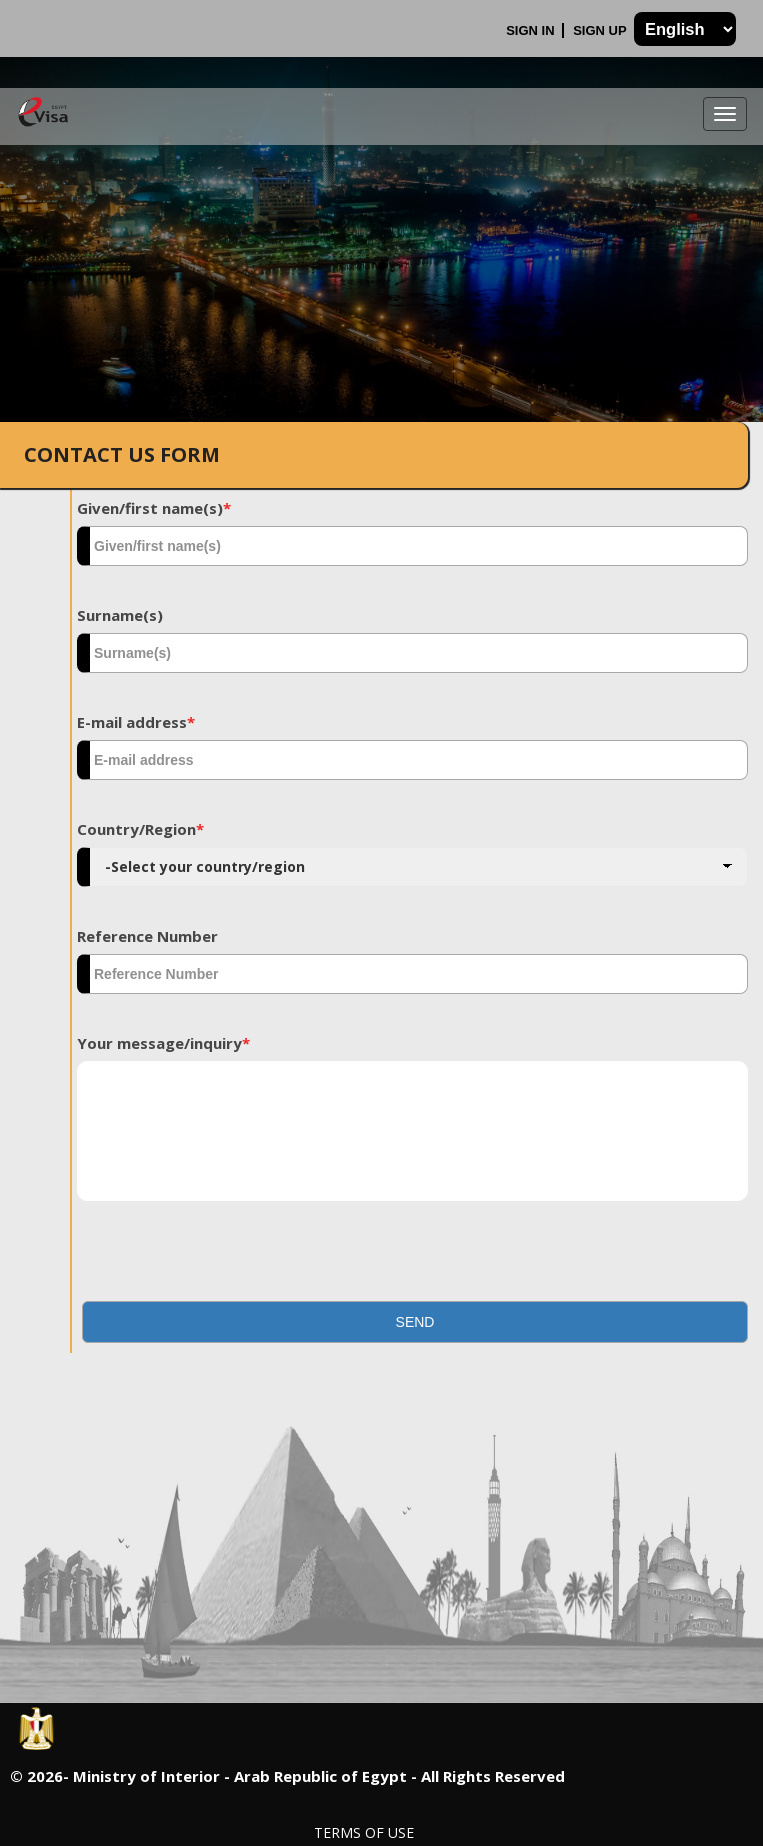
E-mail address (136, 722)
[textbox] (412, 546)
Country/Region (140, 829)
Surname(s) (120, 615)
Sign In (532, 30)
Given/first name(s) (154, 508)
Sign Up (601, 30)
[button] (415, 1322)
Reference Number (147, 936)
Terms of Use (364, 1832)
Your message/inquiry (163, 1043)
